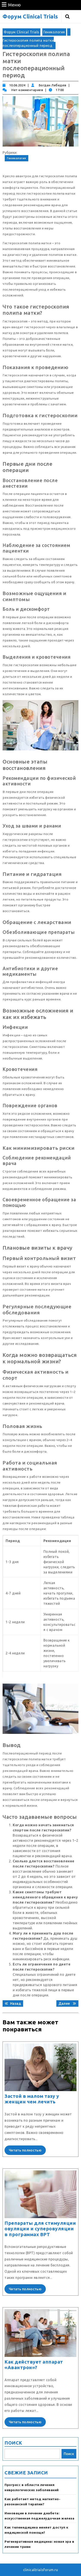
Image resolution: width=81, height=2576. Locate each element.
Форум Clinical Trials (30, 17)
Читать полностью (27, 2151)
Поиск (13, 2442)
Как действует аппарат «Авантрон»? (34, 2364)
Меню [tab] (11, 4)
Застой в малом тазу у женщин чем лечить (32, 2098)
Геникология (54, 32)
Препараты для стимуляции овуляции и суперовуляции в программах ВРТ (40, 2228)
